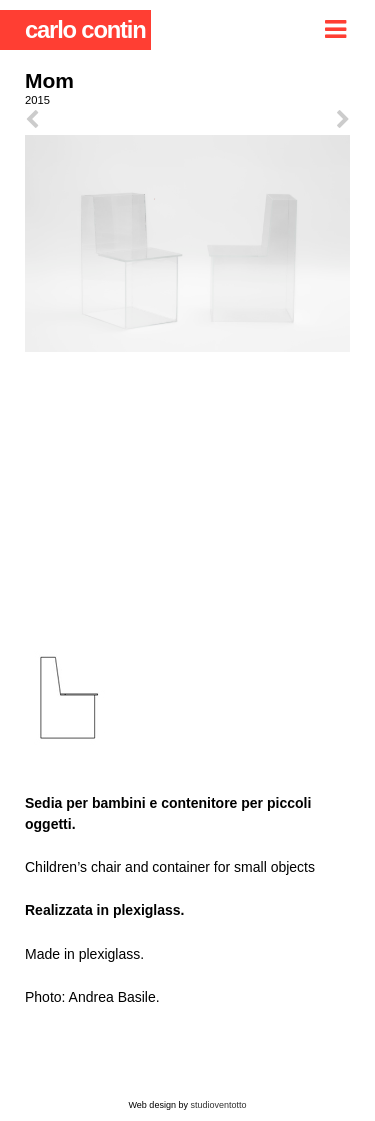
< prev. (106, 120)
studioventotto (218, 1105)
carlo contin (85, 29)
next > (269, 120)
